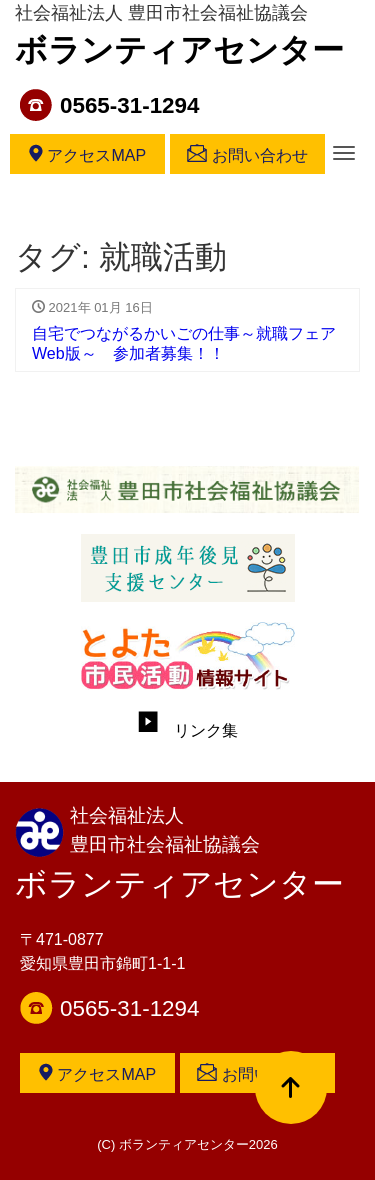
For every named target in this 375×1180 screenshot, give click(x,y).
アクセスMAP (87, 154)
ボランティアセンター (179, 50)
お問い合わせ (247, 154)
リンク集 (188, 730)
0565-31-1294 (129, 105)
